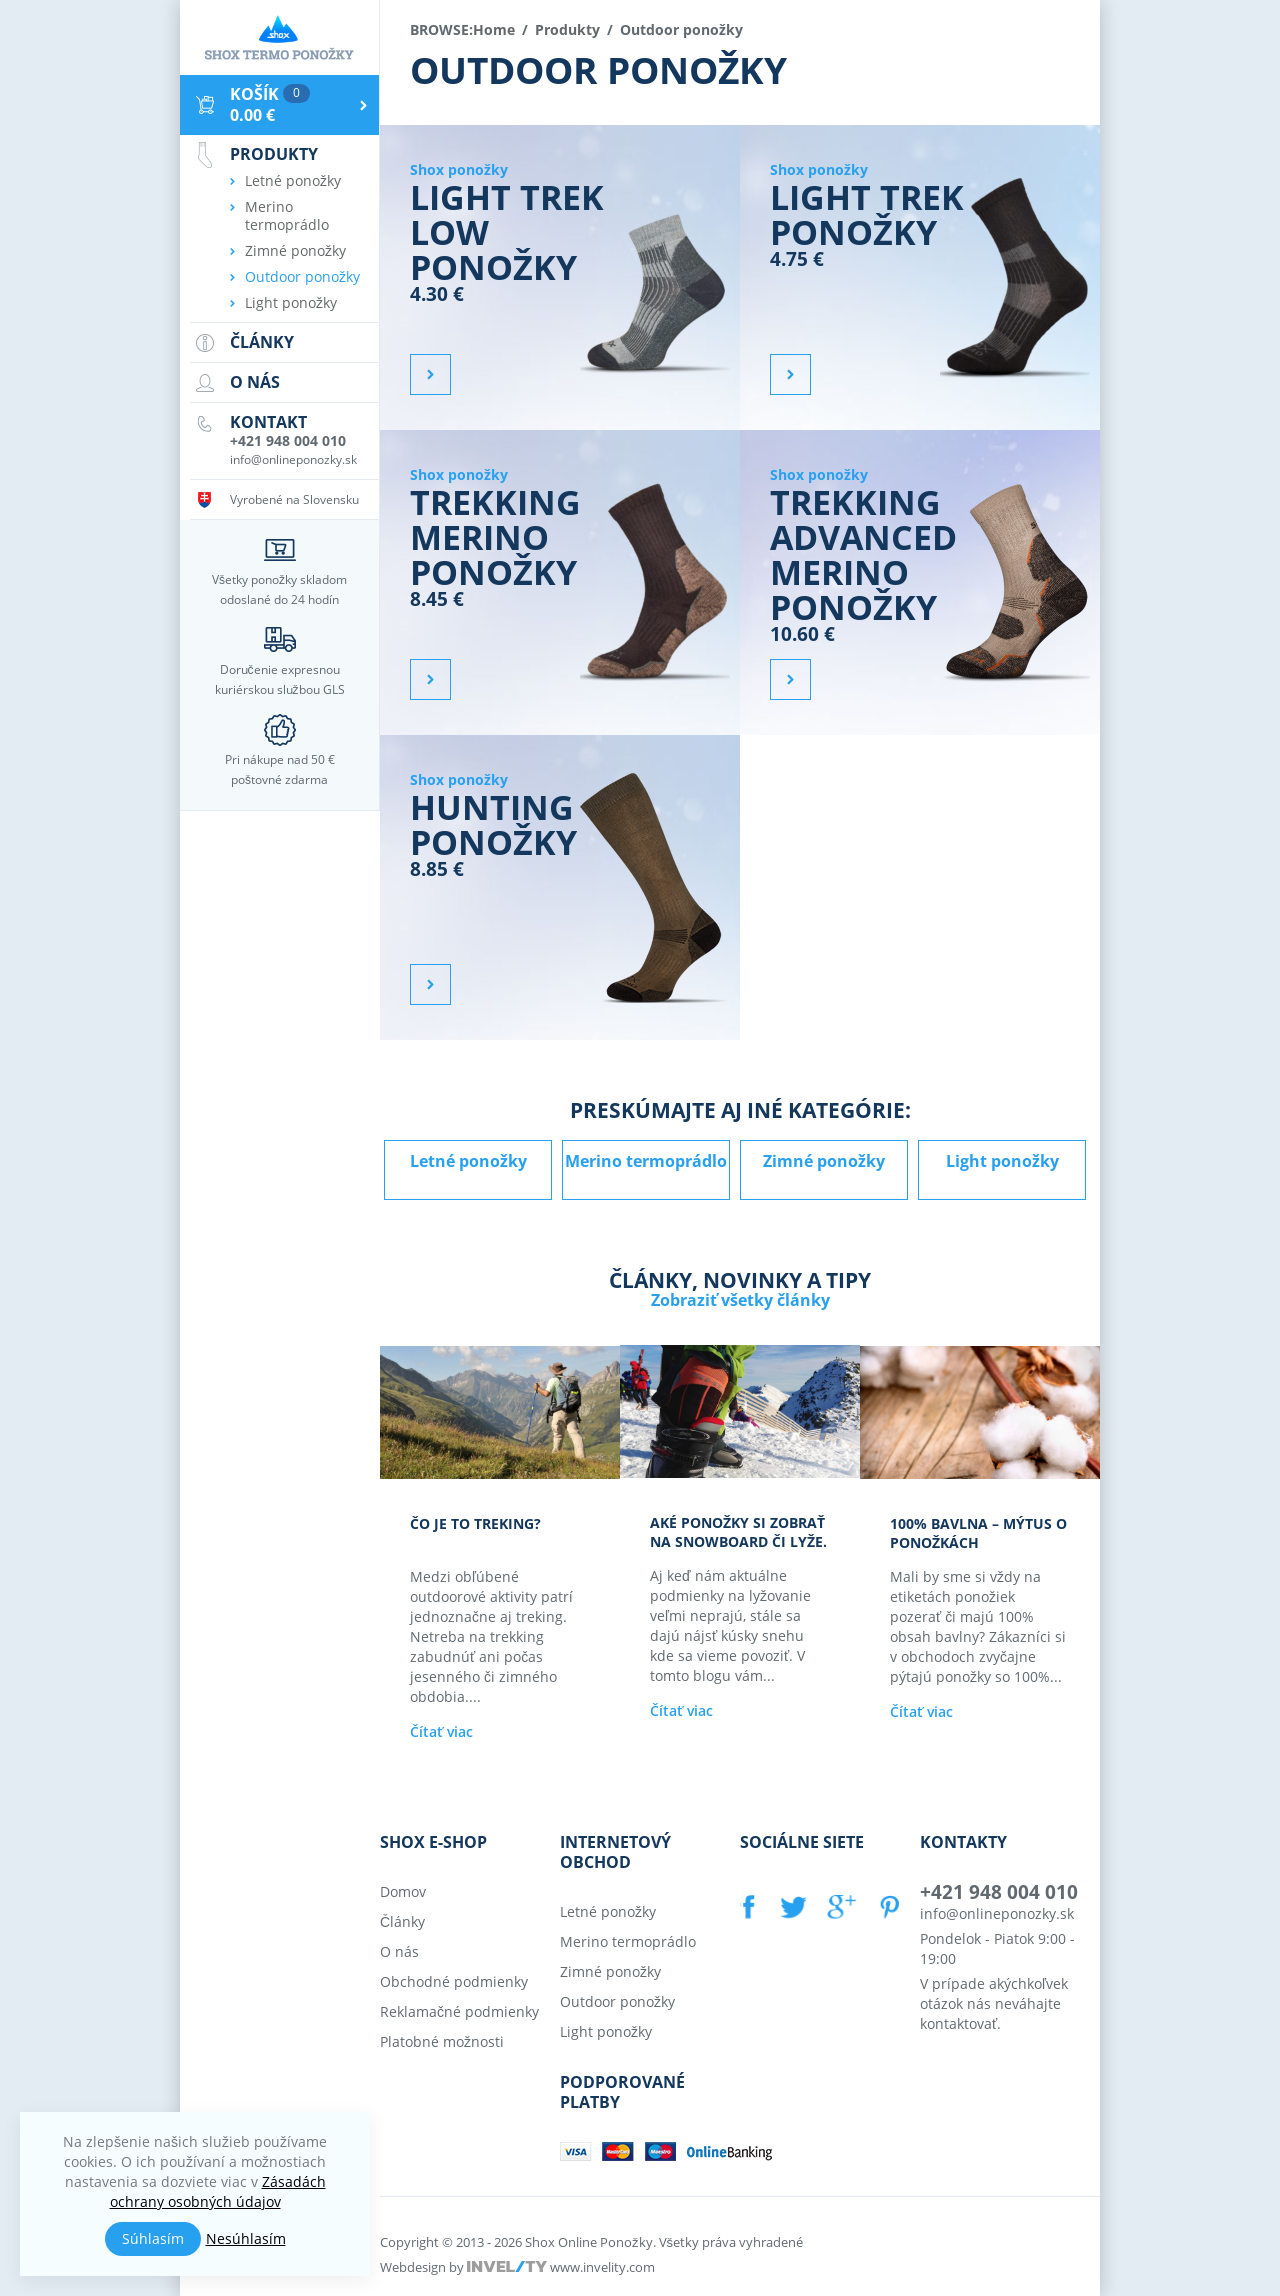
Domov (403, 1890)
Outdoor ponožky (302, 277)
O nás (399, 1950)
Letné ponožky (468, 1161)
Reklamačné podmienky (459, 2010)
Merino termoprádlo (646, 1161)
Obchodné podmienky (454, 1980)
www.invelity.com (602, 2266)
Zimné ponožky (824, 1161)
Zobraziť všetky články (740, 1300)
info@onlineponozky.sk (997, 1912)
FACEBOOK (750, 1906)
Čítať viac (441, 1730)
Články (402, 1920)
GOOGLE (839, 1906)
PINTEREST (886, 1906)
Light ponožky (1002, 1161)
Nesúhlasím (246, 2238)
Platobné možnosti (442, 2040)
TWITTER (792, 1906)
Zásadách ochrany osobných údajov (218, 2191)
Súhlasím (153, 2238)
